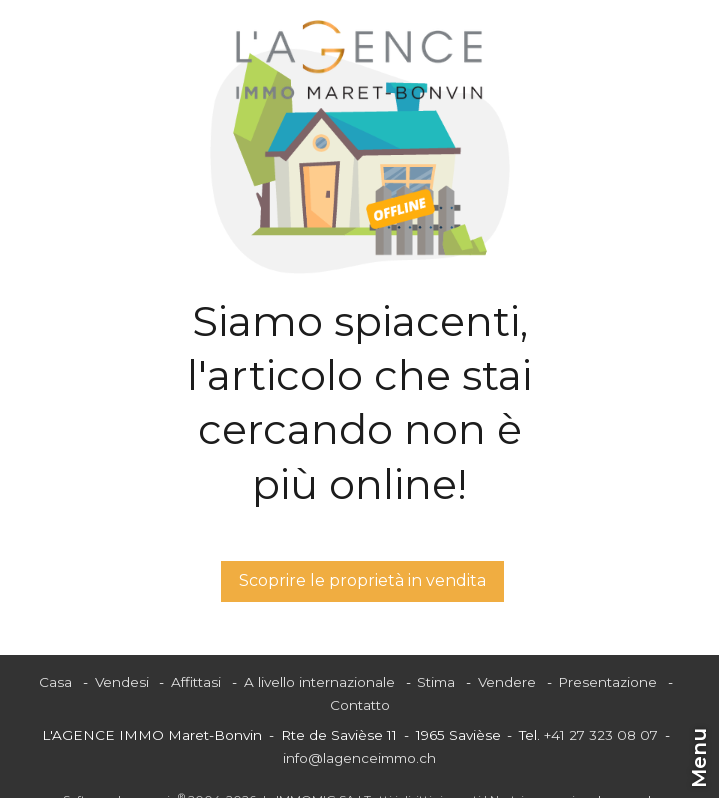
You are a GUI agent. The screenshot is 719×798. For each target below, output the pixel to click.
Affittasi (196, 682)
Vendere (507, 682)
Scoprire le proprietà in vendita (362, 580)
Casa (55, 682)
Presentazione (607, 682)
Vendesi (122, 682)
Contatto (360, 705)
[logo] (359, 60)
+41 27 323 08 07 (601, 735)
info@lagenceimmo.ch (359, 758)
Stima (436, 682)
